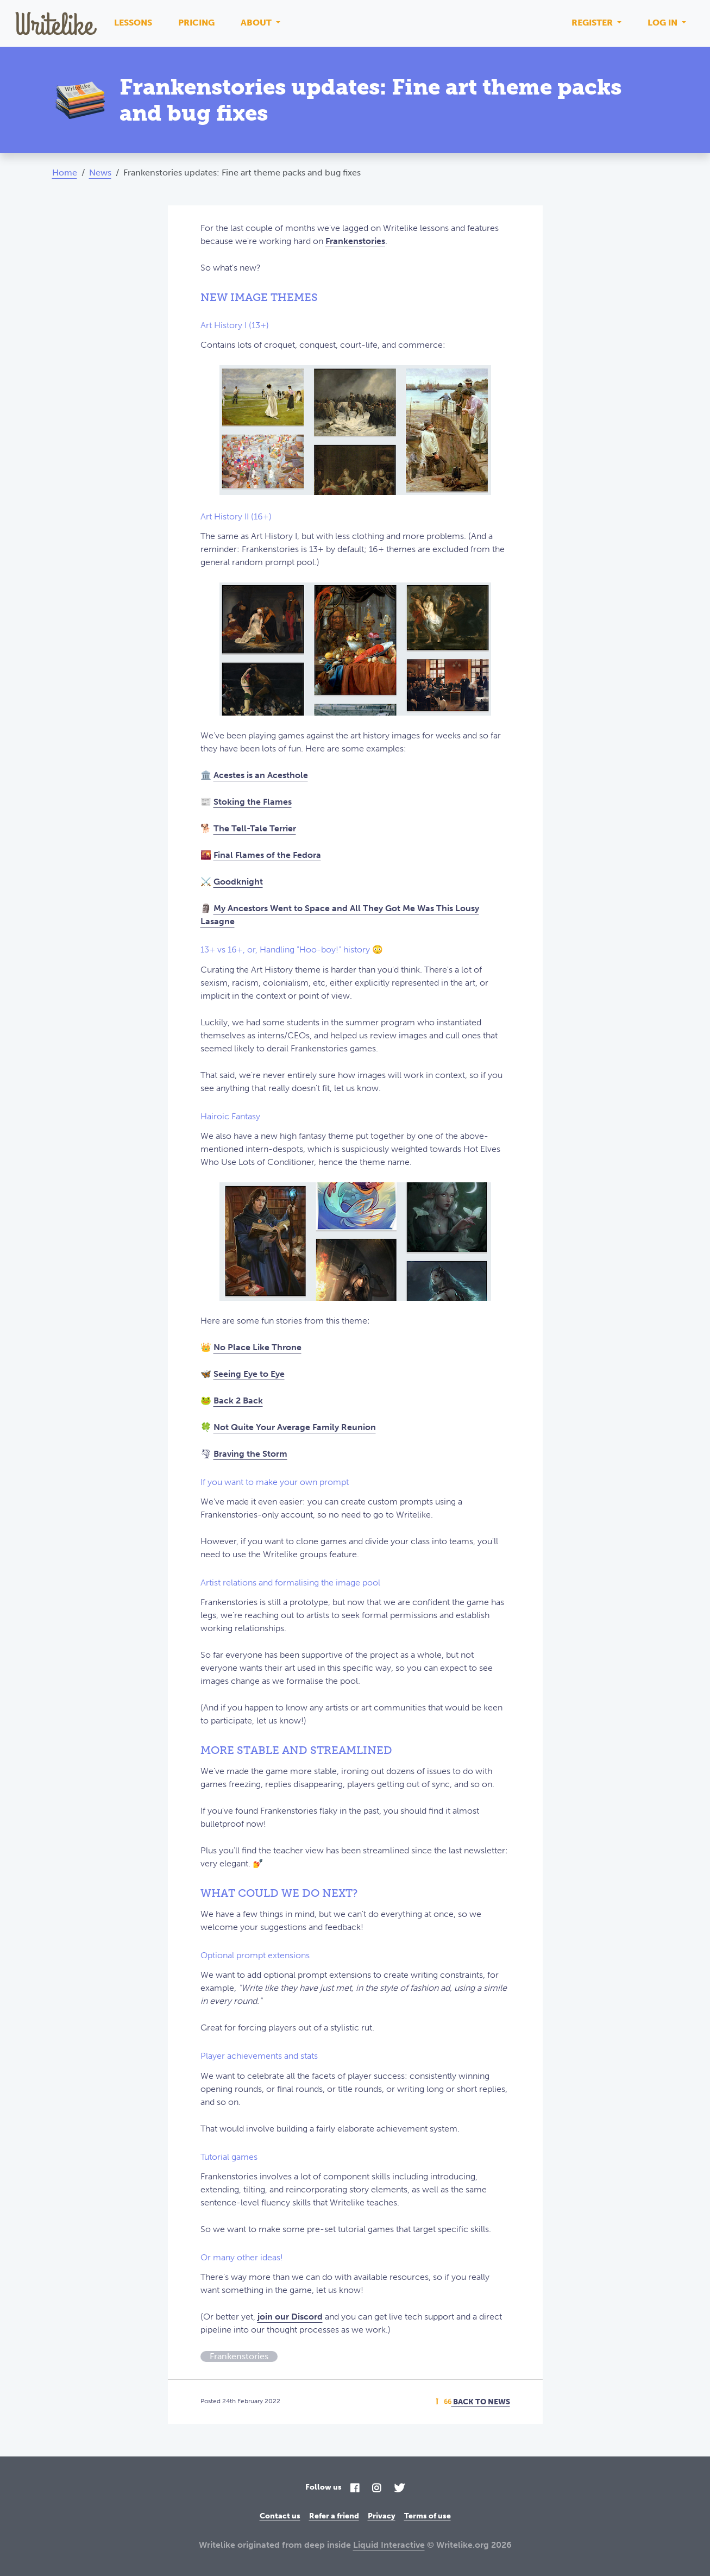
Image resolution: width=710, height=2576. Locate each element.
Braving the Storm (250, 1454)
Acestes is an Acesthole (260, 775)
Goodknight (238, 881)
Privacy (381, 2516)
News (100, 172)
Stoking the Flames (252, 802)
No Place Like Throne (257, 1347)
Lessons (133, 22)
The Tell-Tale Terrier (254, 828)
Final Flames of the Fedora (267, 855)
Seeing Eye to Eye (249, 1374)
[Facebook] (354, 2489)
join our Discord (290, 2316)
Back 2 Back (238, 1400)
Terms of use (427, 2516)
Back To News (473, 2401)
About (257, 22)
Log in (664, 22)
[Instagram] (376, 2489)
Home (64, 172)
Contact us (280, 2516)
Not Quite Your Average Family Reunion (294, 1427)
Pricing (196, 22)
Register (593, 22)
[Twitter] (399, 2489)
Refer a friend (334, 2516)
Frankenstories (355, 241)
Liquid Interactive (389, 2545)
